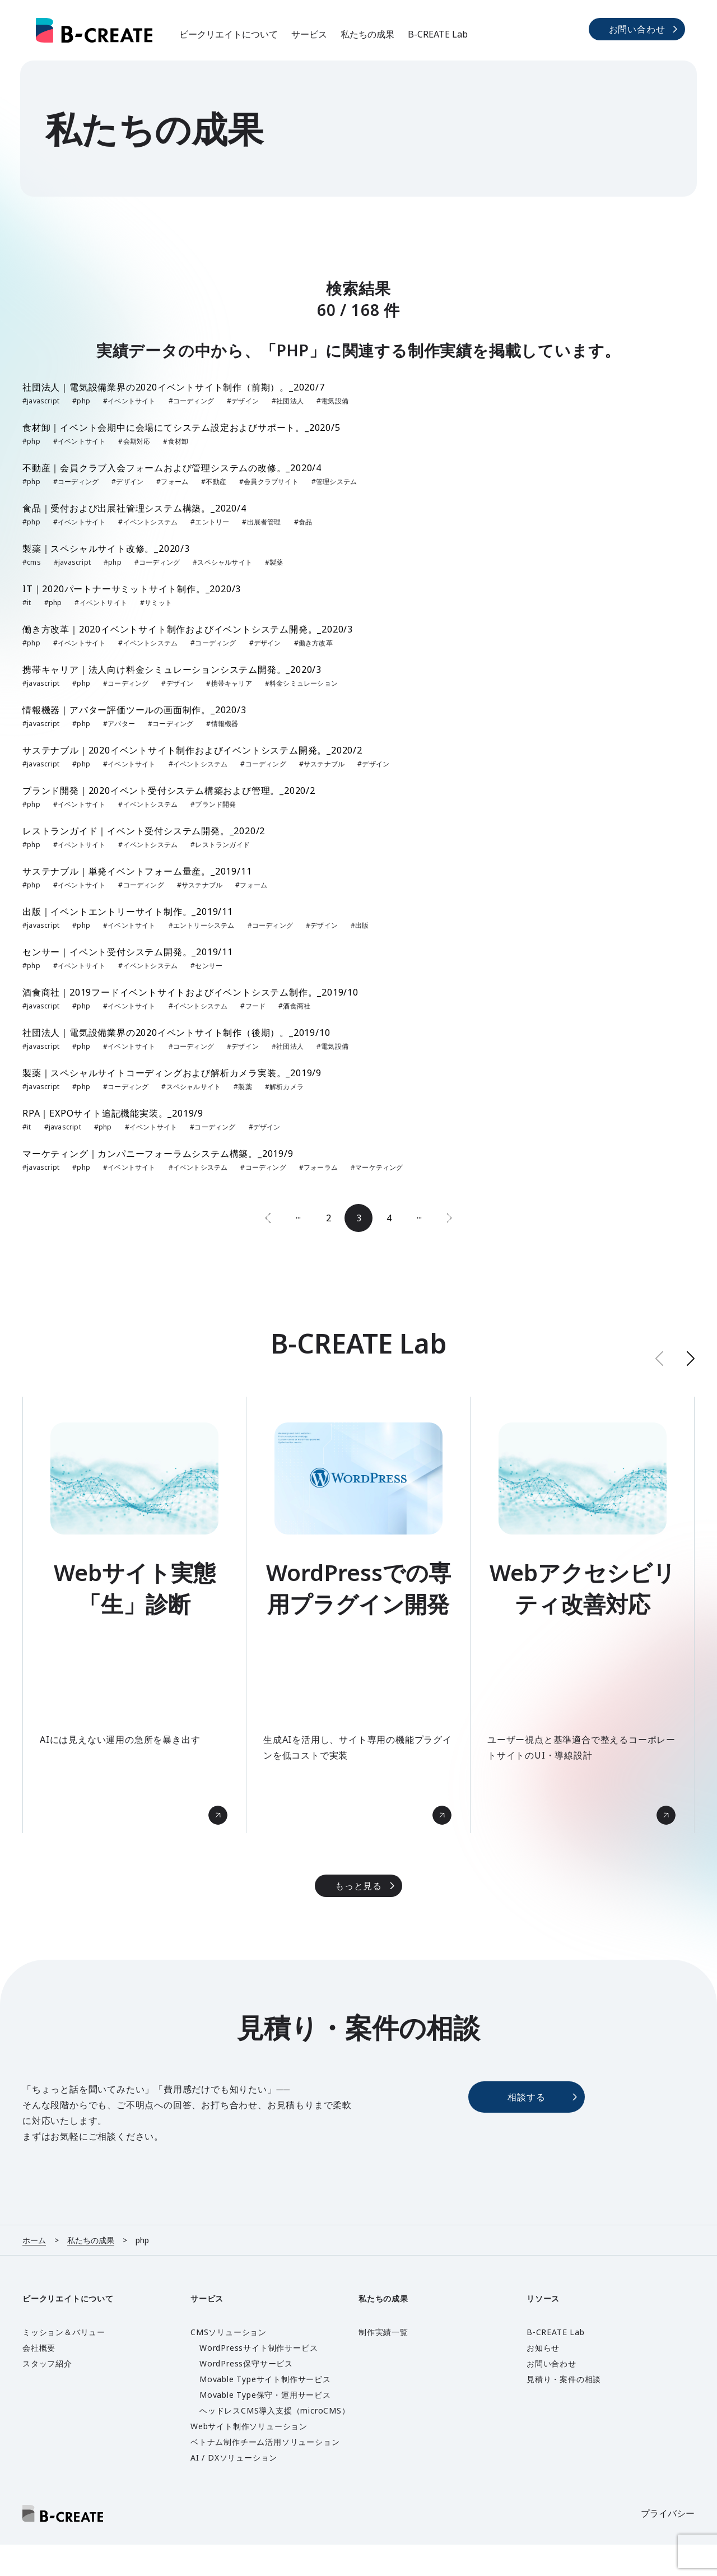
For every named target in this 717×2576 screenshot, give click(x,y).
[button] (691, 1358)
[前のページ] (268, 1218)
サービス (309, 34)
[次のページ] (449, 1218)
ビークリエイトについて (228, 34)
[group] (134, 1615)
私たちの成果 (367, 34)
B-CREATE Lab (438, 34)
